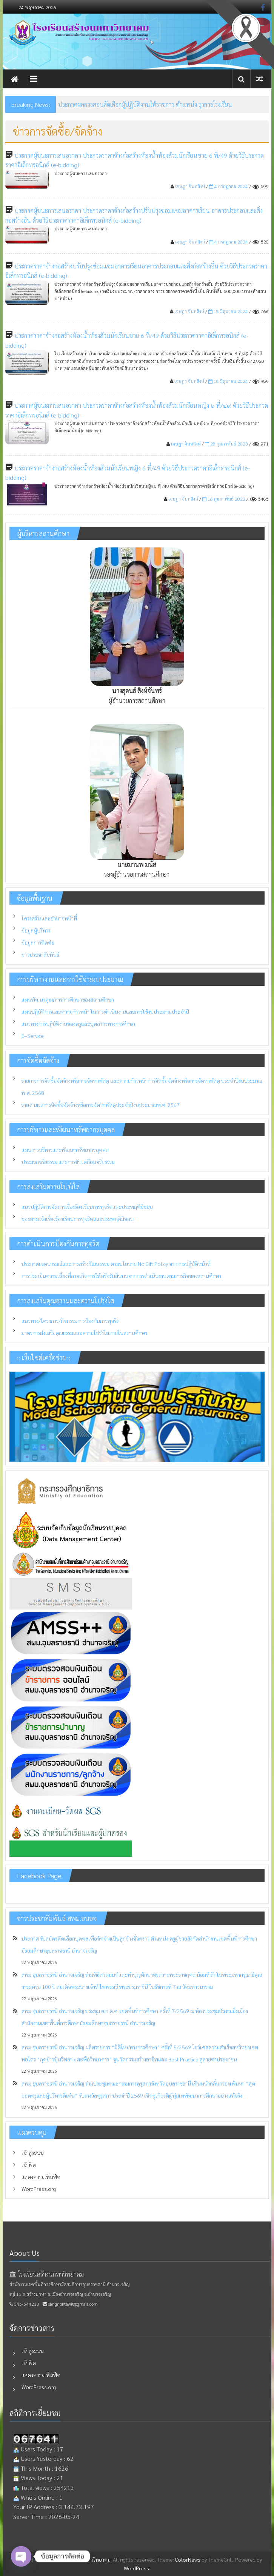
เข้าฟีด (29, 2164)
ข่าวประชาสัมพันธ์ (40, 954)
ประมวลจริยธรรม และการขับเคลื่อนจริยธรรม (68, 1161)
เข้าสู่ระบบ (33, 2152)
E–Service (33, 1035)
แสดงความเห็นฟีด (41, 2176)
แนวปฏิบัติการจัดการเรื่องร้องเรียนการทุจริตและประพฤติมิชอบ (87, 1206)
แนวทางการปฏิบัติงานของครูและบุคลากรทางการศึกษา (78, 1023)
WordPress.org (39, 2188)
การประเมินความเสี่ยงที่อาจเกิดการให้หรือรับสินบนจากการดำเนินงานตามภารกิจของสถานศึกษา (121, 1275)
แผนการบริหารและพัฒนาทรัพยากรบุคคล (65, 1149)
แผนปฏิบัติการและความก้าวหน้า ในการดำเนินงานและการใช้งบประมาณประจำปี (105, 1011)
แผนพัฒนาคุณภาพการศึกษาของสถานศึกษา (68, 999)
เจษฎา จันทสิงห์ (190, 186)
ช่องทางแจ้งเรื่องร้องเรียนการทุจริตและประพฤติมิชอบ (78, 1218)
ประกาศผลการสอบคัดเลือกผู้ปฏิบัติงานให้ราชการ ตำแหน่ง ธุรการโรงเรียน (145, 104)
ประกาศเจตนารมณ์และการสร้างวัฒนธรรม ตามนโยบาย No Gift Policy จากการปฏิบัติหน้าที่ (116, 1263)
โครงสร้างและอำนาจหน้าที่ (49, 918)
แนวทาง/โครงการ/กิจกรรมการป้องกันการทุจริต (71, 1320)
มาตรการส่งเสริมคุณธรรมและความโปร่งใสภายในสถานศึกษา (84, 1332)
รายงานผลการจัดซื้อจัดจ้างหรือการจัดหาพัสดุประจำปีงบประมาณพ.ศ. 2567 (101, 1104)
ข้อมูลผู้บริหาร (36, 930)
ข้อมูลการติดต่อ (38, 942)
